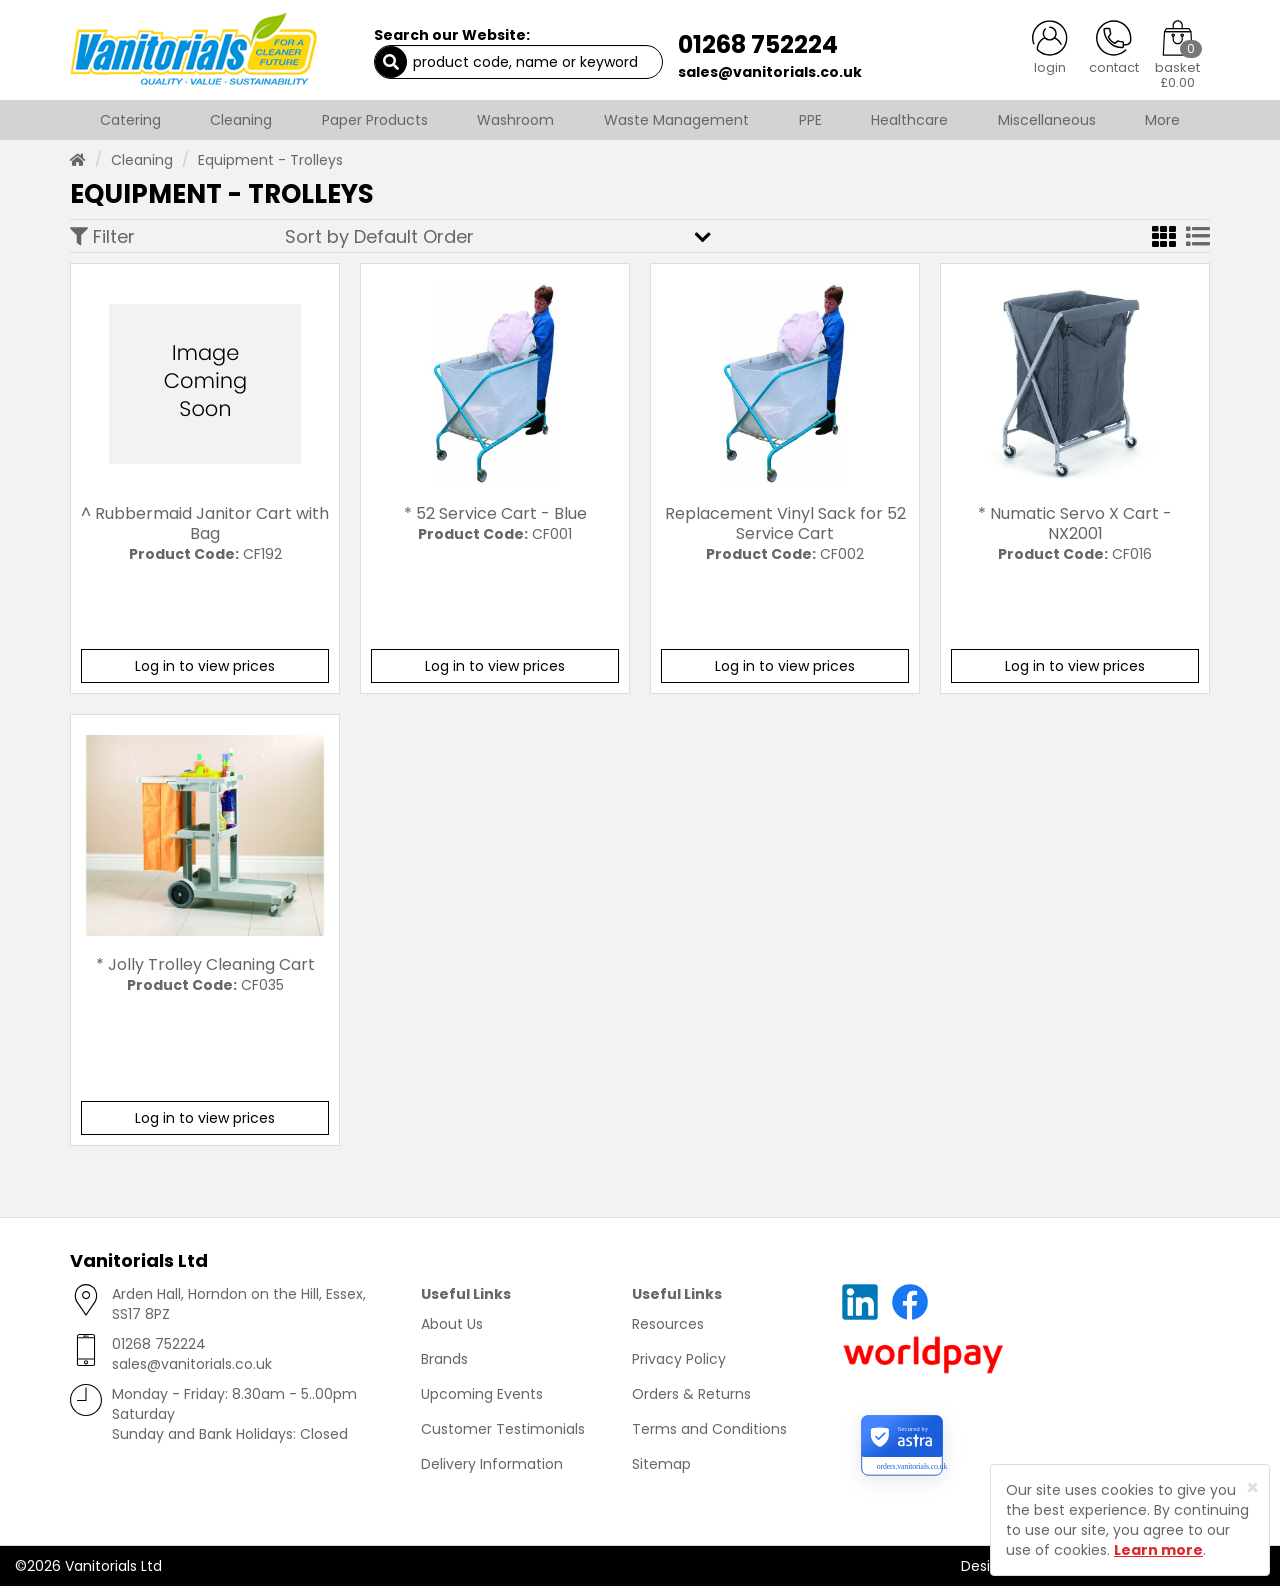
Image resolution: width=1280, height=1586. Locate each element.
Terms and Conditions (709, 1429)
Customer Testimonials (503, 1429)
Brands (444, 1359)
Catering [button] (130, 120)
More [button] (1162, 120)
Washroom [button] (515, 120)
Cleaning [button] (241, 120)
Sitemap (661, 1464)
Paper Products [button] (375, 120)
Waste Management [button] (676, 120)
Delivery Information (492, 1464)
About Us (452, 1324)
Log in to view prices (205, 666)
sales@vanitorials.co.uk (770, 72)
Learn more (1158, 1550)
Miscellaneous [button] (1047, 120)
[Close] (1252, 1487)
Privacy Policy (679, 1359)
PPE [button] (810, 120)
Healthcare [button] (909, 120)
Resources (668, 1324)
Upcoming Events (482, 1394)
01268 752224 (758, 44)
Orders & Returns (691, 1394)
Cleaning (142, 160)
